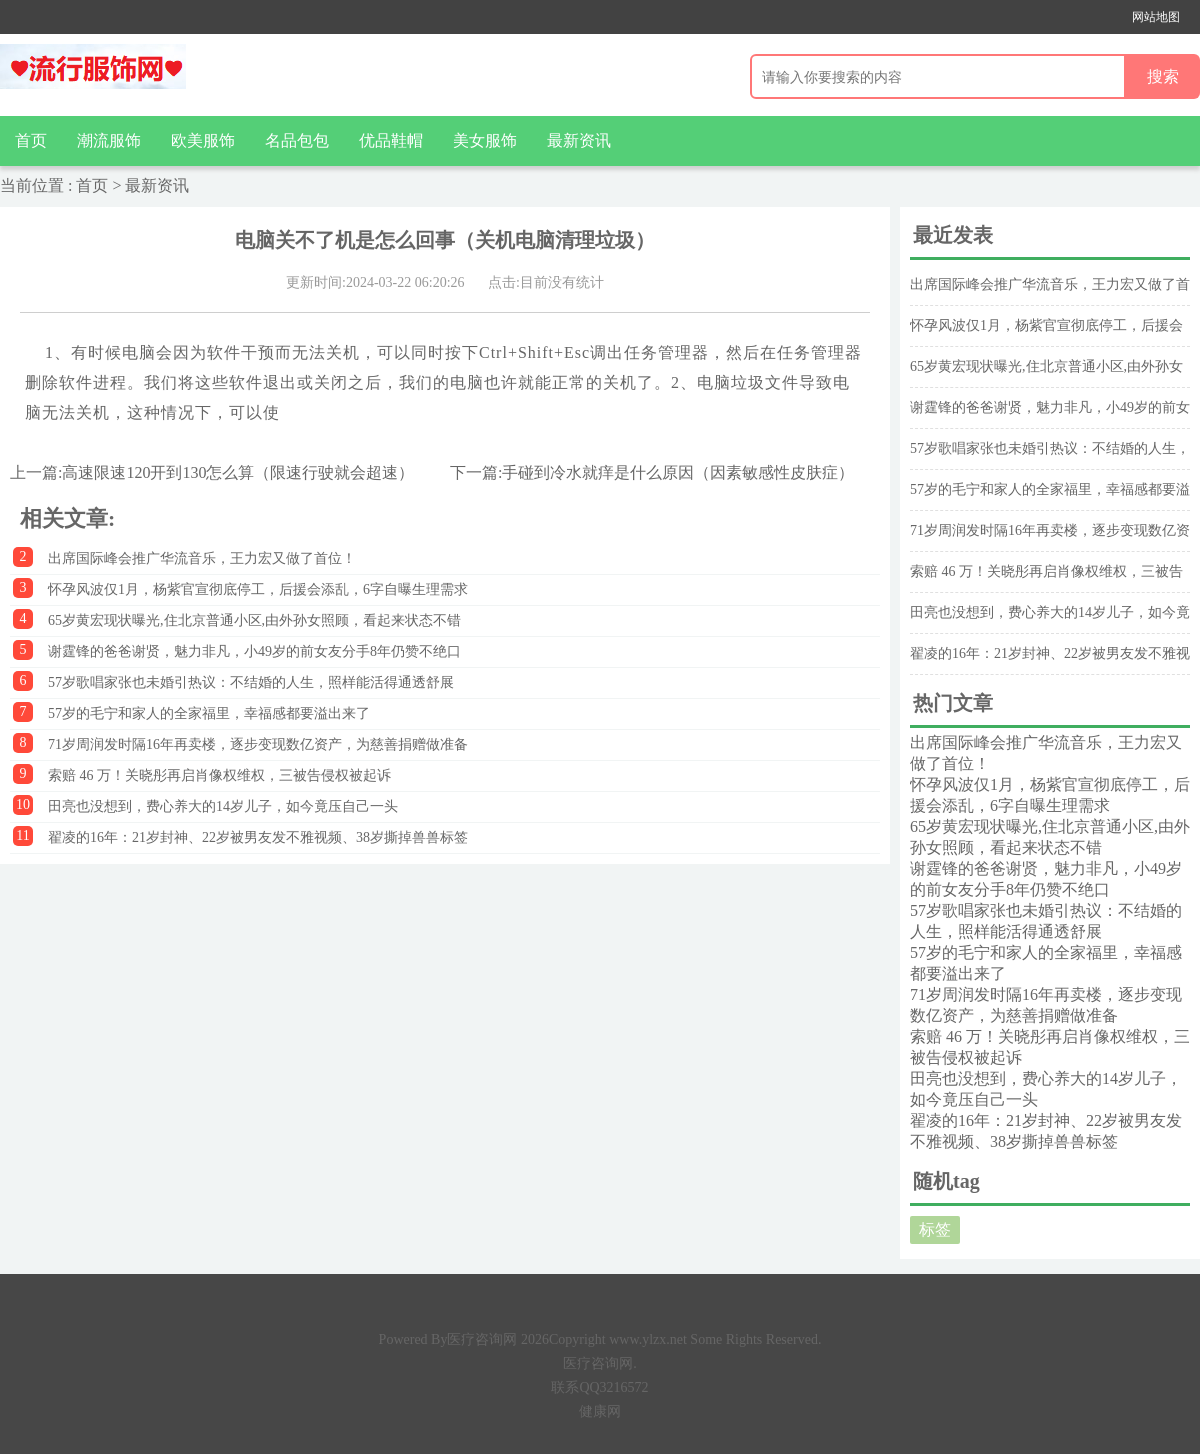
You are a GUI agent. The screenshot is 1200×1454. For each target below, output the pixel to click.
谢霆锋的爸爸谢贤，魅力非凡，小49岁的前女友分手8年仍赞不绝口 (254, 651)
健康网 (600, 1411)
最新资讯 (579, 140)
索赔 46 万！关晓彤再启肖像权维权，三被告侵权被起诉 (219, 775)
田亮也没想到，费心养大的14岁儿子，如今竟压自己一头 (223, 806)
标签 (935, 1229)
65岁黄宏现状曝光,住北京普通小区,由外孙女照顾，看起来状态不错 (254, 620)
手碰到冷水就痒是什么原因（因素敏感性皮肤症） (678, 472)
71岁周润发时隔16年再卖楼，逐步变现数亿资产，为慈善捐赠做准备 (258, 744)
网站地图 (1156, 17)
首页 (31, 140)
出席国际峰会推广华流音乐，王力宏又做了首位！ (202, 558)
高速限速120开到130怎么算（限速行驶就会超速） (238, 472)
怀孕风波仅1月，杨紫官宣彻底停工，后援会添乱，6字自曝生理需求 (258, 589)
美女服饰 (485, 140)
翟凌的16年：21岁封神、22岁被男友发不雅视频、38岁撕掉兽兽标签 (258, 837)
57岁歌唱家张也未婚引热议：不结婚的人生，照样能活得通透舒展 (251, 682)
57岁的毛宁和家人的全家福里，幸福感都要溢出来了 (209, 713)
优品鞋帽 (391, 140)
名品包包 (297, 140)
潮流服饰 (109, 140)
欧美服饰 (203, 140)
